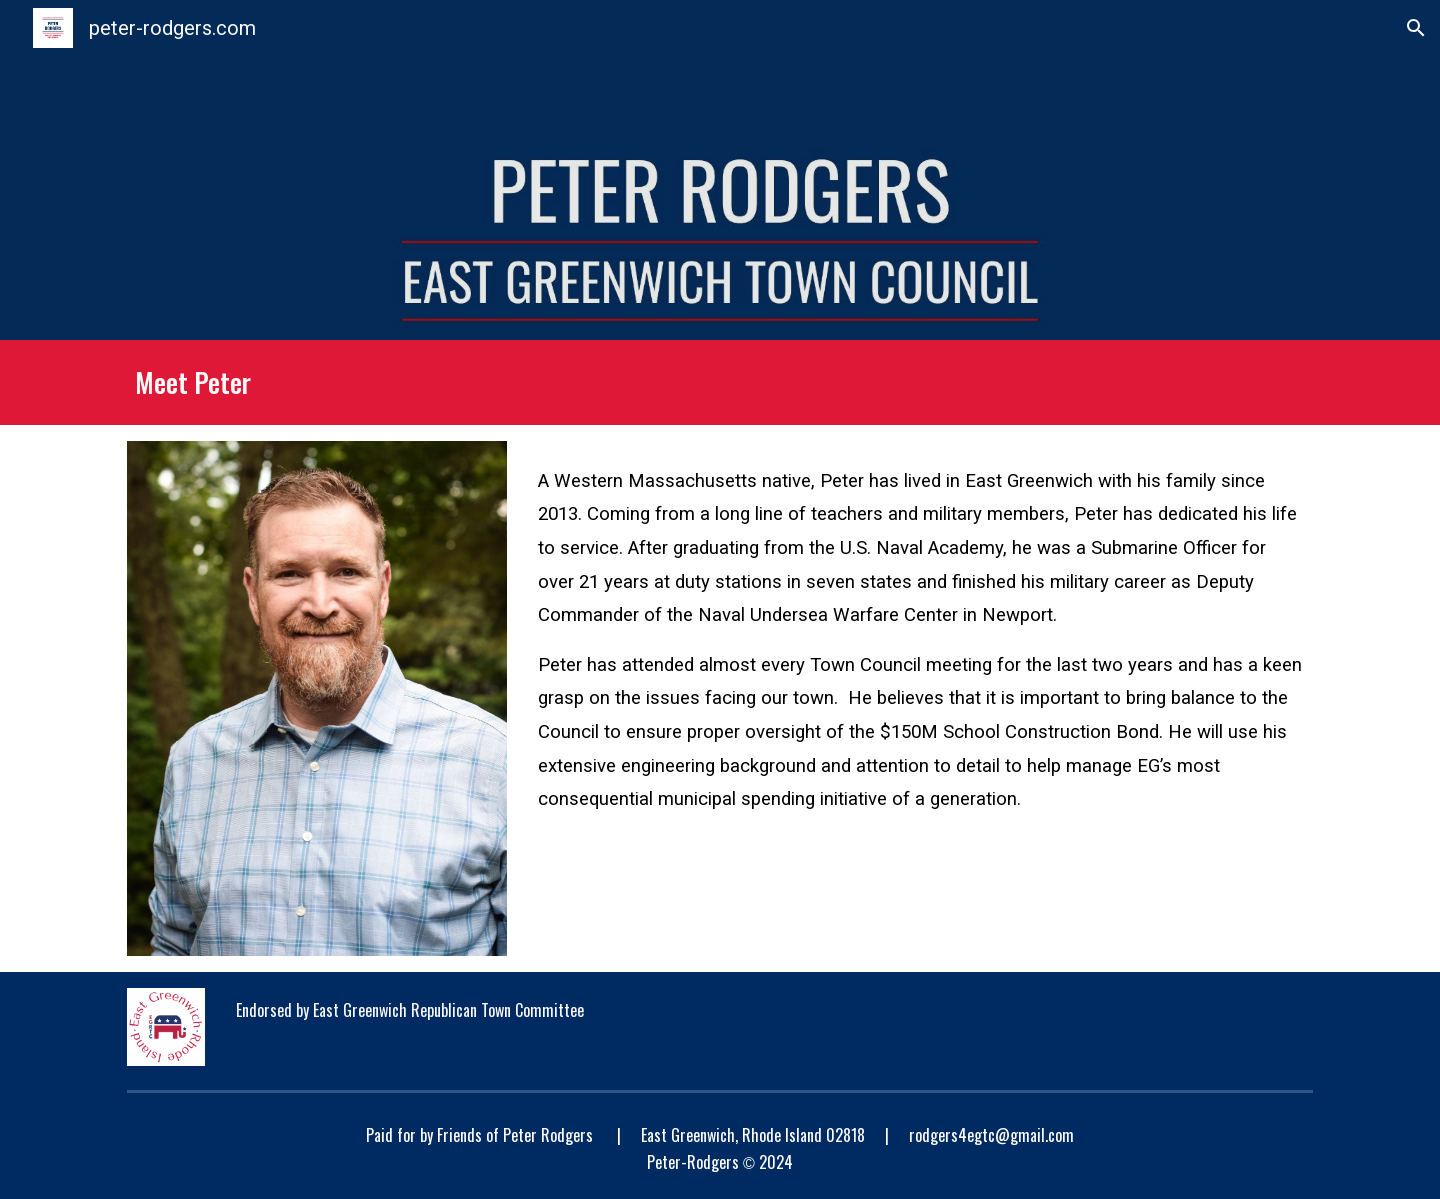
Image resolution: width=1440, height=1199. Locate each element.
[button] (1416, 28)
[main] (719, 382)
